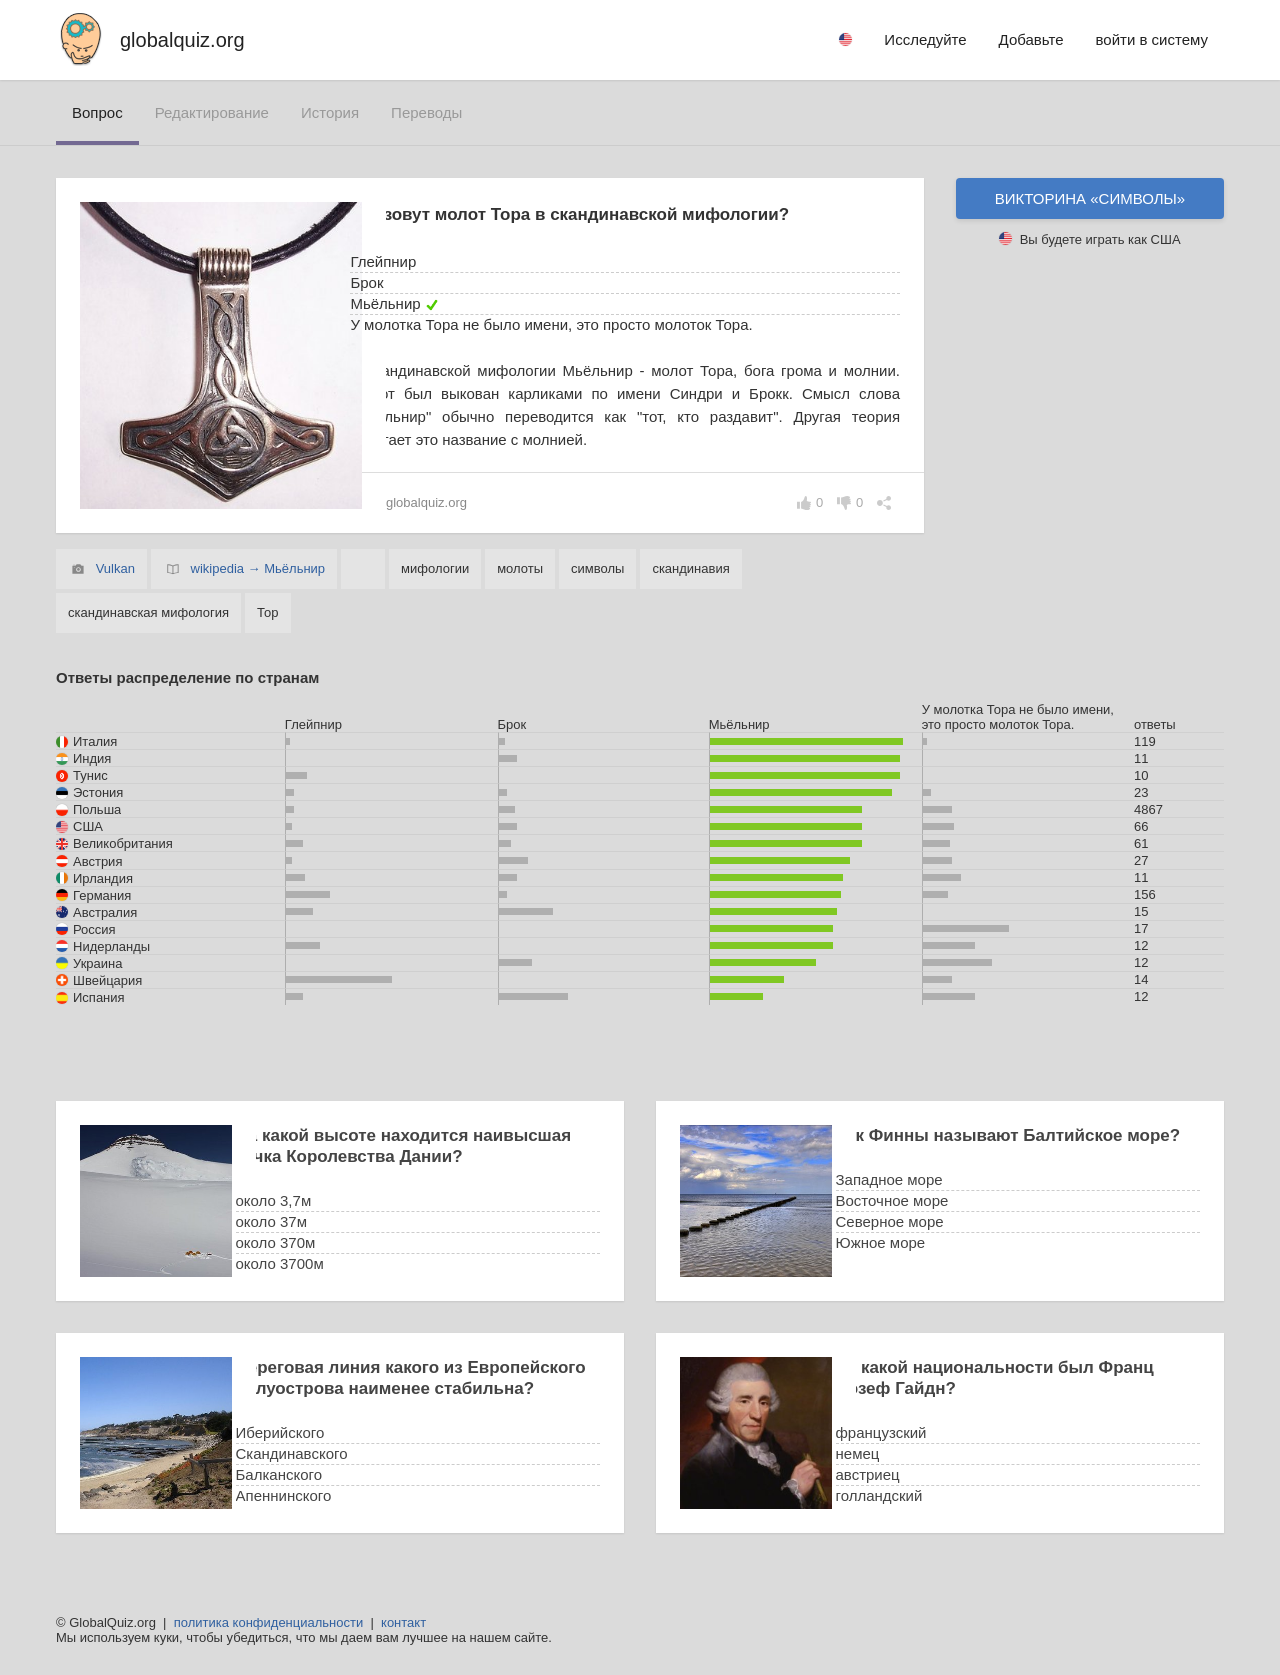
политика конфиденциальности (268, 1622)
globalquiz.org (182, 40)
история (330, 112)
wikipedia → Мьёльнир (258, 568)
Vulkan (115, 568)
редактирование (212, 112)
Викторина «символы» (1090, 198)
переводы (426, 112)
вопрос (97, 112)
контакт (403, 1622)
